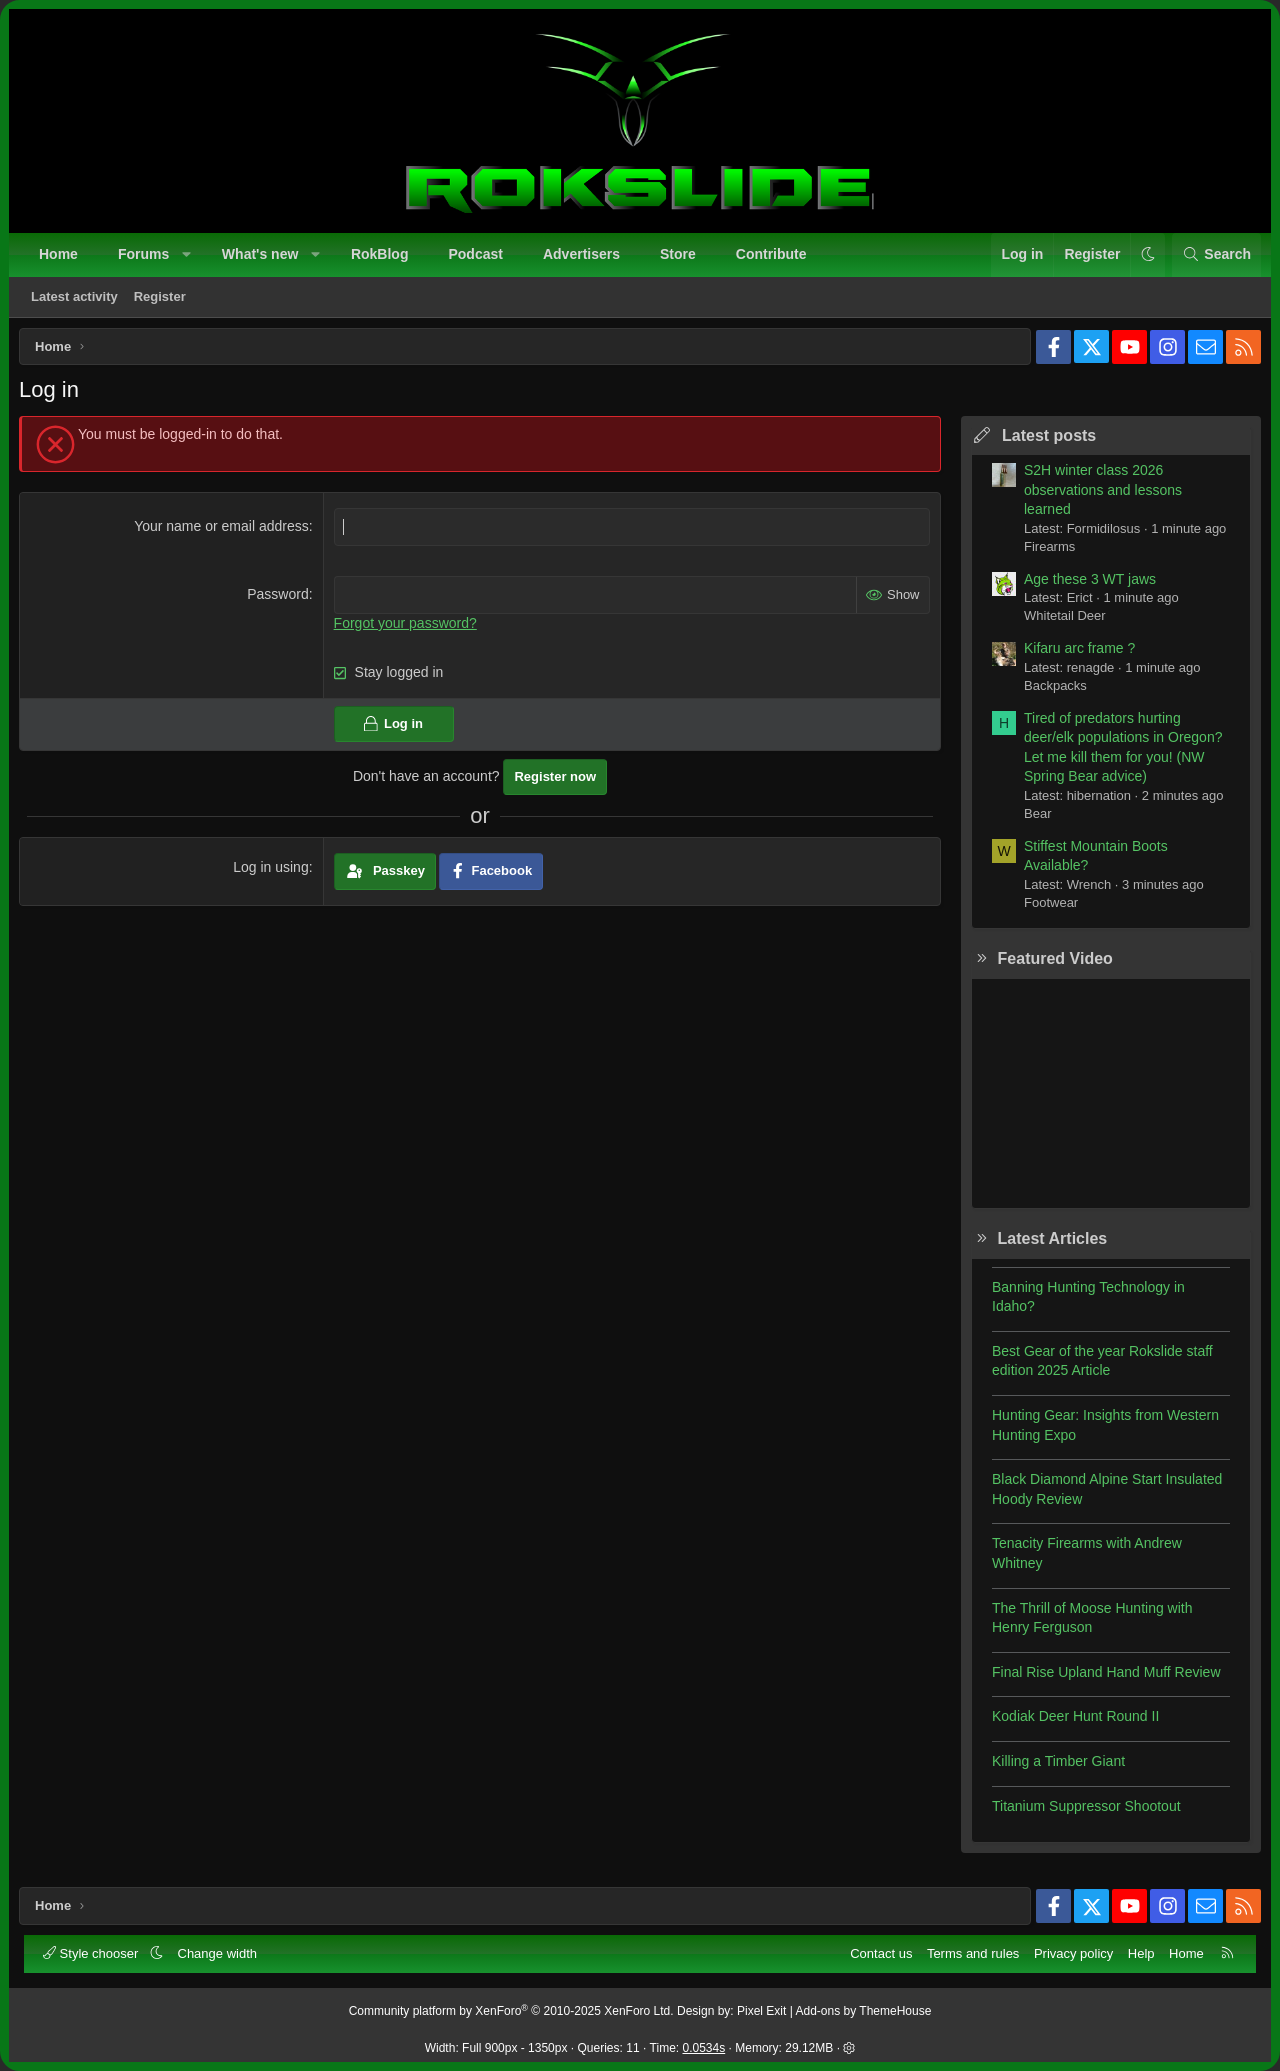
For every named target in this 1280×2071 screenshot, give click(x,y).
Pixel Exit (761, 2009)
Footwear (1044, 909)
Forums (145, 256)
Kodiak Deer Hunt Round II (1068, 1723)
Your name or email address (224, 533)
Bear (1030, 820)
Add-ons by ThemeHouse (864, 2009)
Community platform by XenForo (511, 2009)
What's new (262, 256)
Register (162, 298)
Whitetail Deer (1058, 622)
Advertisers (583, 256)
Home (60, 256)
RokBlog (382, 256)
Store (680, 256)
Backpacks (1048, 692)
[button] (189, 257)
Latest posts (1042, 442)
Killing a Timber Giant (1051, 1768)
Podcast (477, 256)
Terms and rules (971, 1951)
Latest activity (76, 298)
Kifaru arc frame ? (1072, 655)
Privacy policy (1071, 1951)
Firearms (1042, 553)
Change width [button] (220, 1951)
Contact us (879, 1951)
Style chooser (94, 1951)
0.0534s (704, 2046)
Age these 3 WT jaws (1083, 586)
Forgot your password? (407, 629)
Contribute (773, 256)
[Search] (1214, 257)
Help (1139, 1951)
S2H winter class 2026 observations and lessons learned (1096, 496)
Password (280, 601)
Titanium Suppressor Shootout (1079, 1813)
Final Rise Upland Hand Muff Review (1099, 1679)
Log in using (274, 874)
